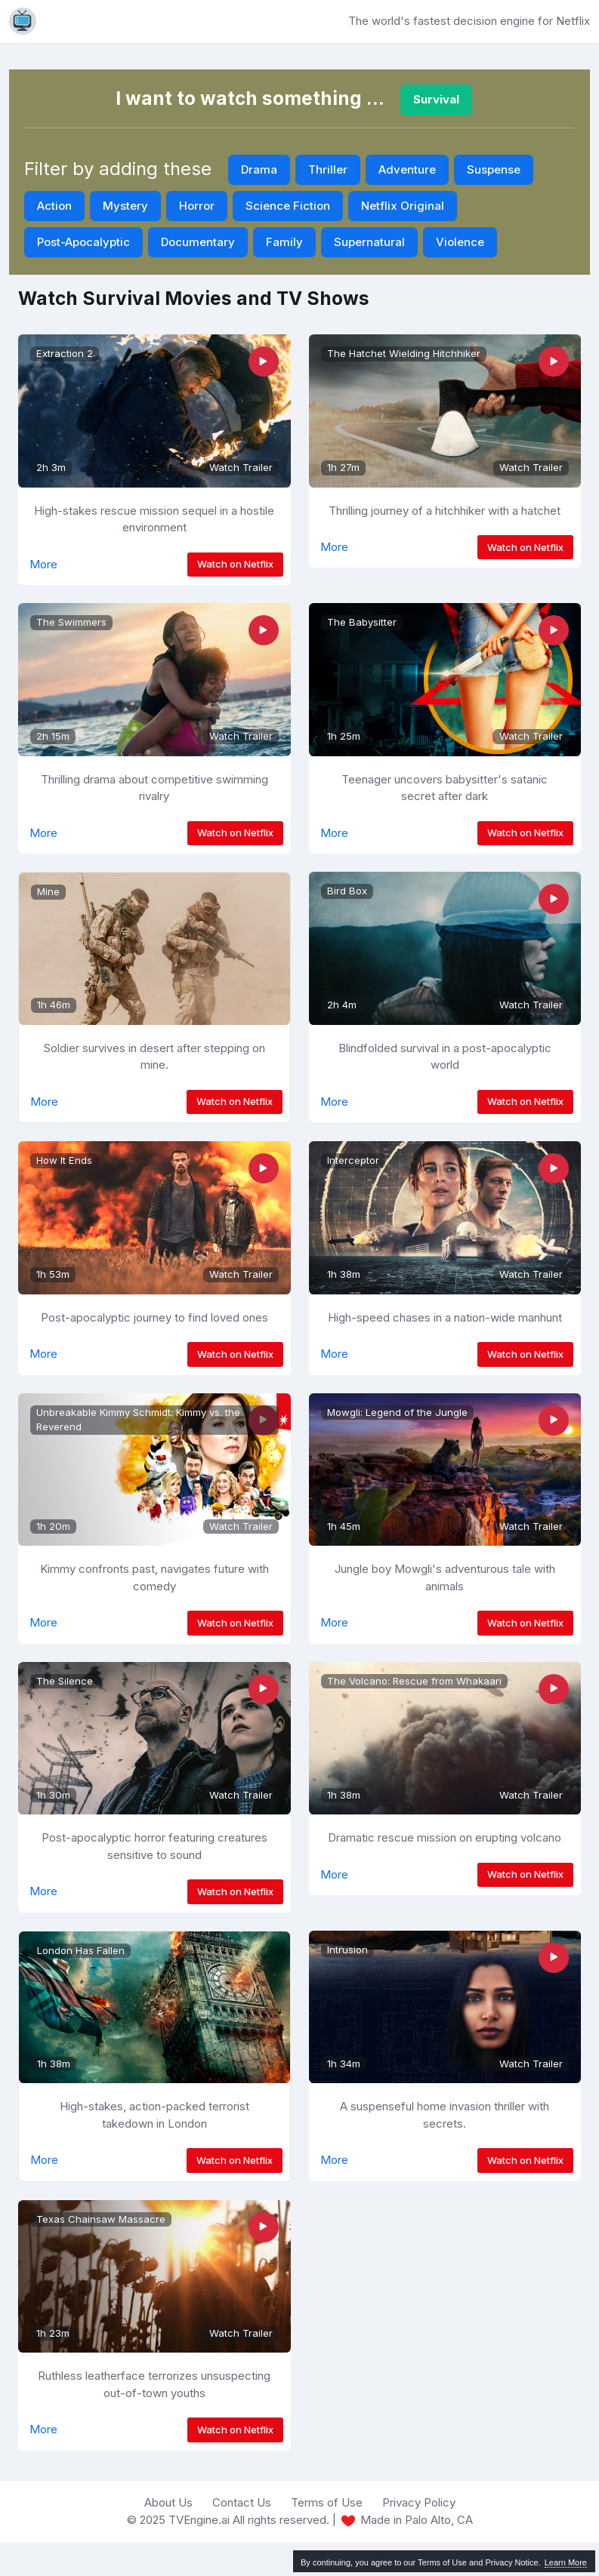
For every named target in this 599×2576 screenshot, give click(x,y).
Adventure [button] (407, 169)
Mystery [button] (125, 206)
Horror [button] (197, 206)
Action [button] (54, 206)
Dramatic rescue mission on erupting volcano (444, 1837)
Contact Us (241, 2502)
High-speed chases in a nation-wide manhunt (445, 1317)
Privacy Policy (418, 2502)
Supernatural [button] (369, 242)
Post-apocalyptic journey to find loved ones (154, 1317)
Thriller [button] (327, 169)
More (43, 564)
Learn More (566, 2562)
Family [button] (284, 242)
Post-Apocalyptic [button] (83, 242)
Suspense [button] (493, 169)
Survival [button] (436, 99)
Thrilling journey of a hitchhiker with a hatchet (444, 510)
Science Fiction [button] (287, 206)
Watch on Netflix (235, 564)
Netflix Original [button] (402, 206)
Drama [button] (259, 169)
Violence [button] (460, 242)
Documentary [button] (198, 242)
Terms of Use (327, 2502)
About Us (168, 2502)
